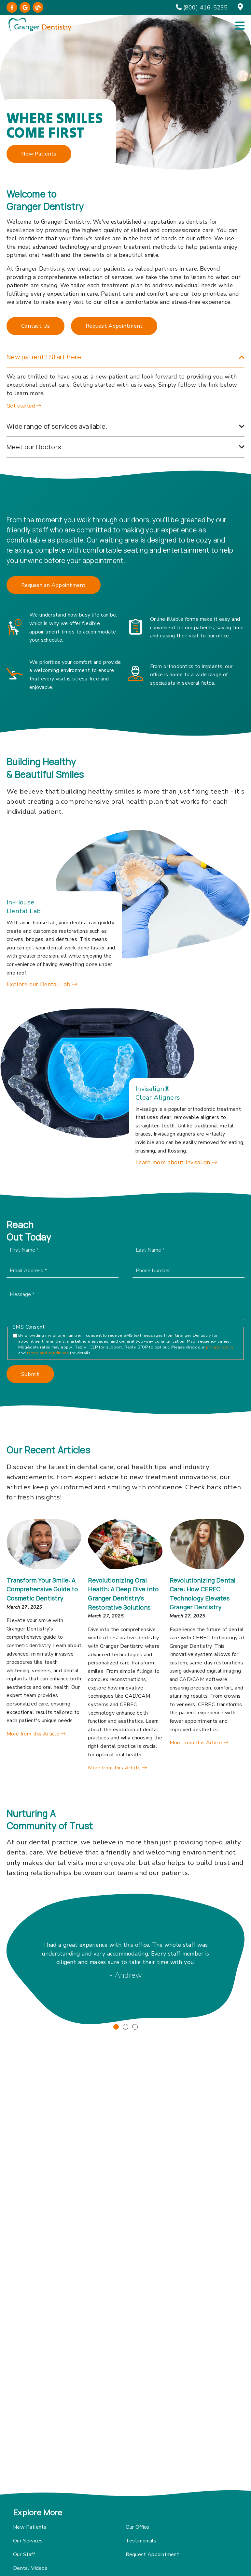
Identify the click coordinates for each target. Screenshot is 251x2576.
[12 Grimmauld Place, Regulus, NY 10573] (241, 7)
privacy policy (207, 1347)
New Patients (30, 2527)
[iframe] (125, 2419)
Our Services (28, 2540)
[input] (176, 1250)
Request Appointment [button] (114, 326)
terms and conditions (35, 1353)
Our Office (137, 2527)
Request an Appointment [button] (53, 585)
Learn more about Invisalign (176, 1162)
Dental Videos (30, 2568)
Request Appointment (152, 2554)
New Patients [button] (39, 153)
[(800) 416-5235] (202, 7)
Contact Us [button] (35, 326)
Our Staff (24, 2554)
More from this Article (36, 1733)
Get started (24, 405)
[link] (12, 7)
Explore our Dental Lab (42, 984)
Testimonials (141, 2540)
